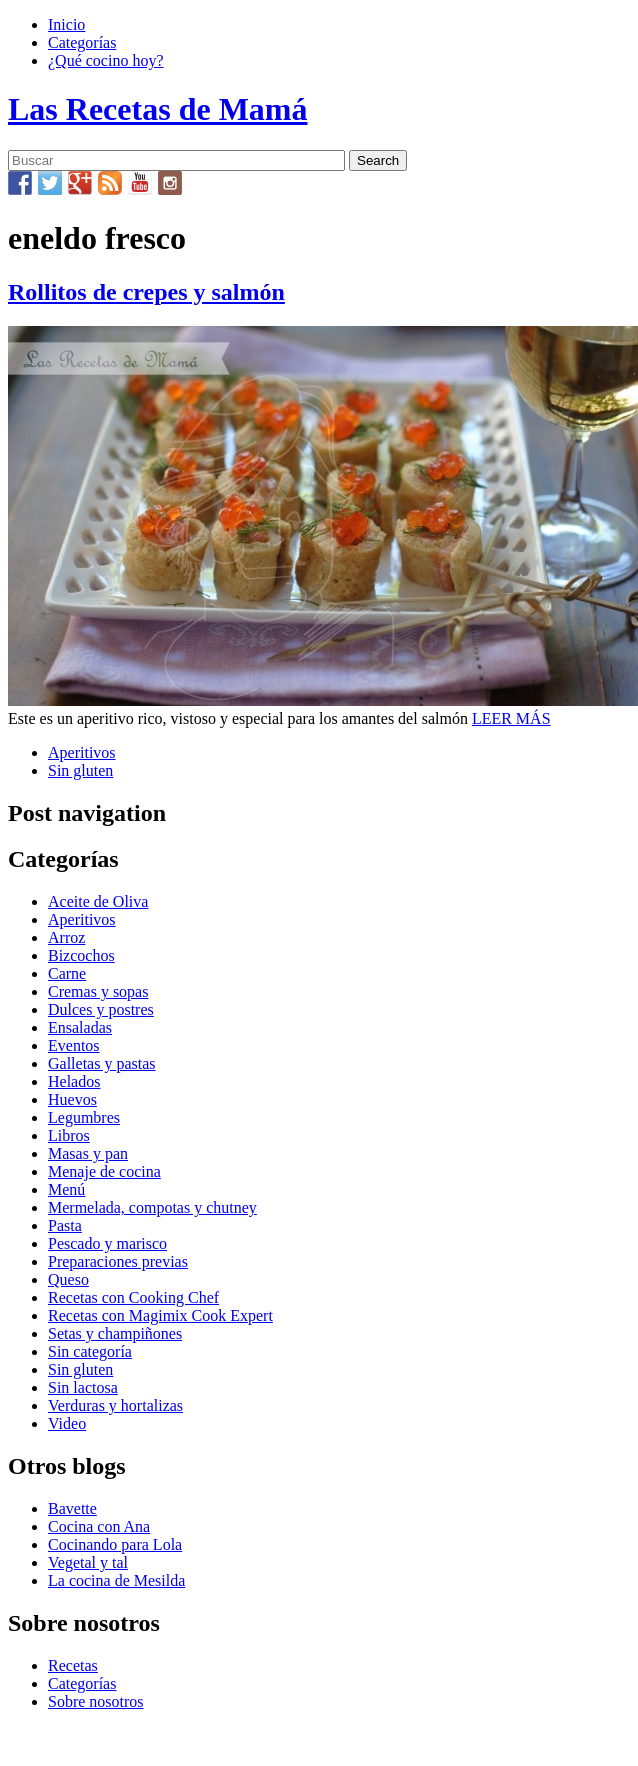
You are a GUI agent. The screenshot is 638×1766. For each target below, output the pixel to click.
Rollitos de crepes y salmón (146, 292)
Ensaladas (80, 1027)
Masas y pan (88, 1153)
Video (67, 1423)
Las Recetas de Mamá (157, 109)
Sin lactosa (83, 1387)
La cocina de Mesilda (116, 1580)
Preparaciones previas (118, 1261)
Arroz (66, 937)
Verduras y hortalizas (115, 1405)
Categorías (82, 42)
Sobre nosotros (96, 1701)
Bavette (72, 1508)
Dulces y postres (101, 1009)
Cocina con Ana (99, 1526)
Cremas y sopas (98, 991)
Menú (66, 1189)
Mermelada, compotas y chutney (152, 1207)
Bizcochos (81, 955)
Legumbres (84, 1117)
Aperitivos (82, 752)
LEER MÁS (511, 718)
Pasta (65, 1225)
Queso (68, 1279)
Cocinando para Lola (115, 1544)
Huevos (72, 1099)
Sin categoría (90, 1351)
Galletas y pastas (102, 1063)
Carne (67, 973)
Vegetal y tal (88, 1562)
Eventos (74, 1045)
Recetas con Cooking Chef (133, 1297)
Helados (74, 1081)
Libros (69, 1135)
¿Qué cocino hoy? (106, 60)
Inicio (66, 24)
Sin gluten (80, 770)
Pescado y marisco (107, 1243)
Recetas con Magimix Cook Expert (160, 1315)
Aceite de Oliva (98, 901)
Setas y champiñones (115, 1333)
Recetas (73, 1665)
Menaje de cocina (104, 1171)
